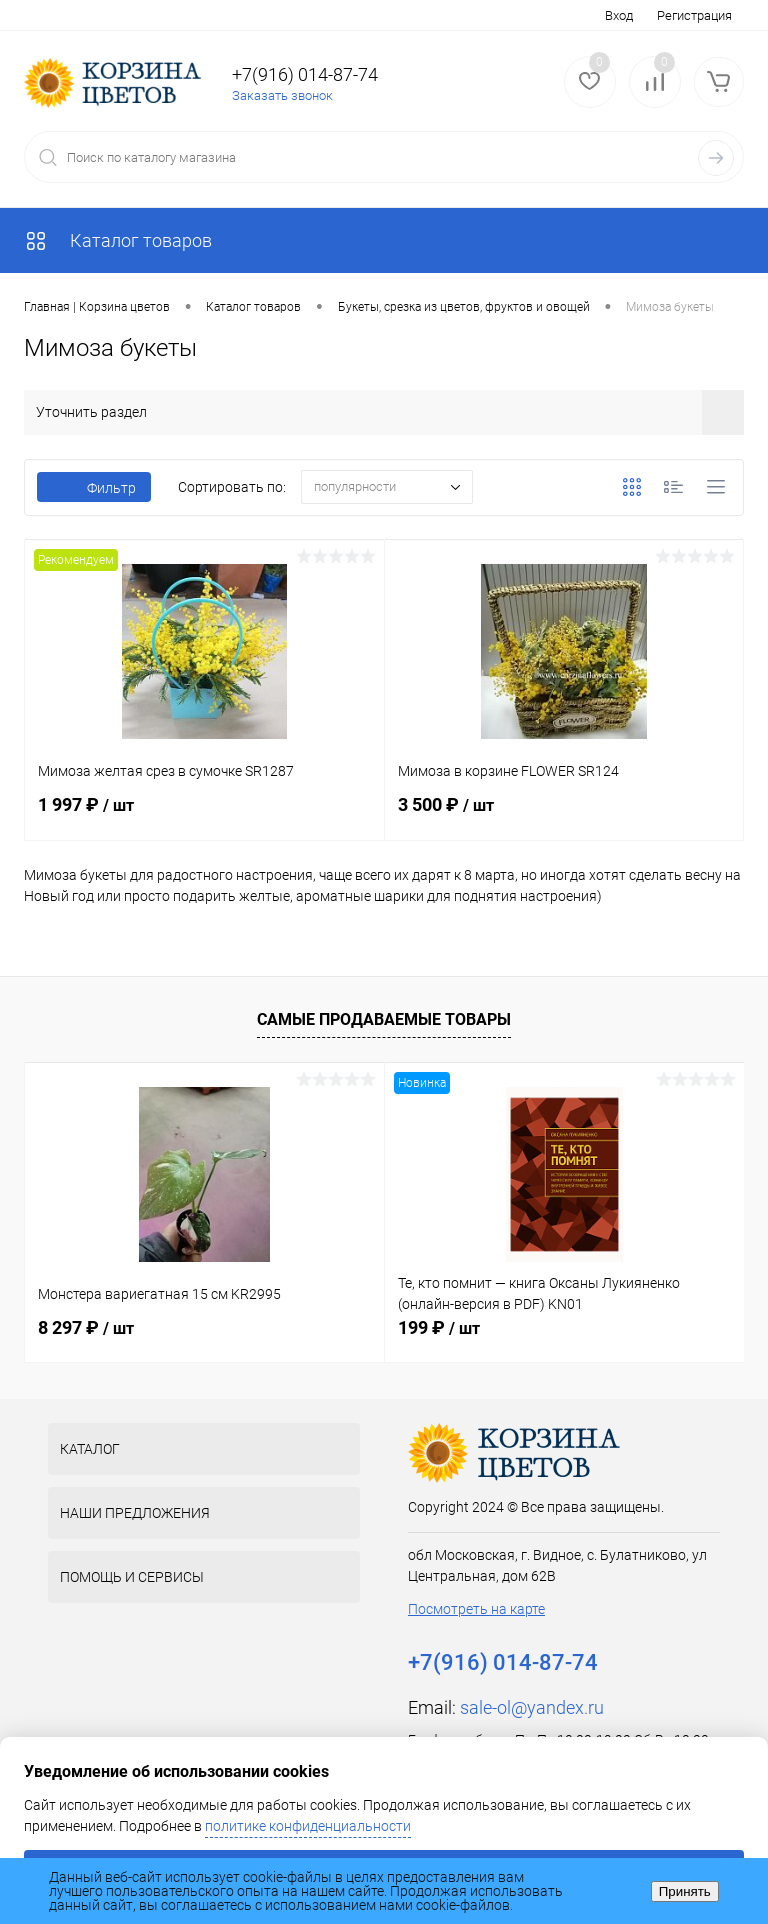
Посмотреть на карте (476, 1609)
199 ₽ (439, 1327)
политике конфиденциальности (308, 1826)
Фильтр (94, 488)
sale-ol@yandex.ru (532, 1707)
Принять (685, 1891)
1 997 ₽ (204, 816)
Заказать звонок (282, 95)
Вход (619, 15)
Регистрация (694, 15)
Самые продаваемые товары (384, 1019)
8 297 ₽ (86, 1327)
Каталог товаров (118, 240)
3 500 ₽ (564, 816)
